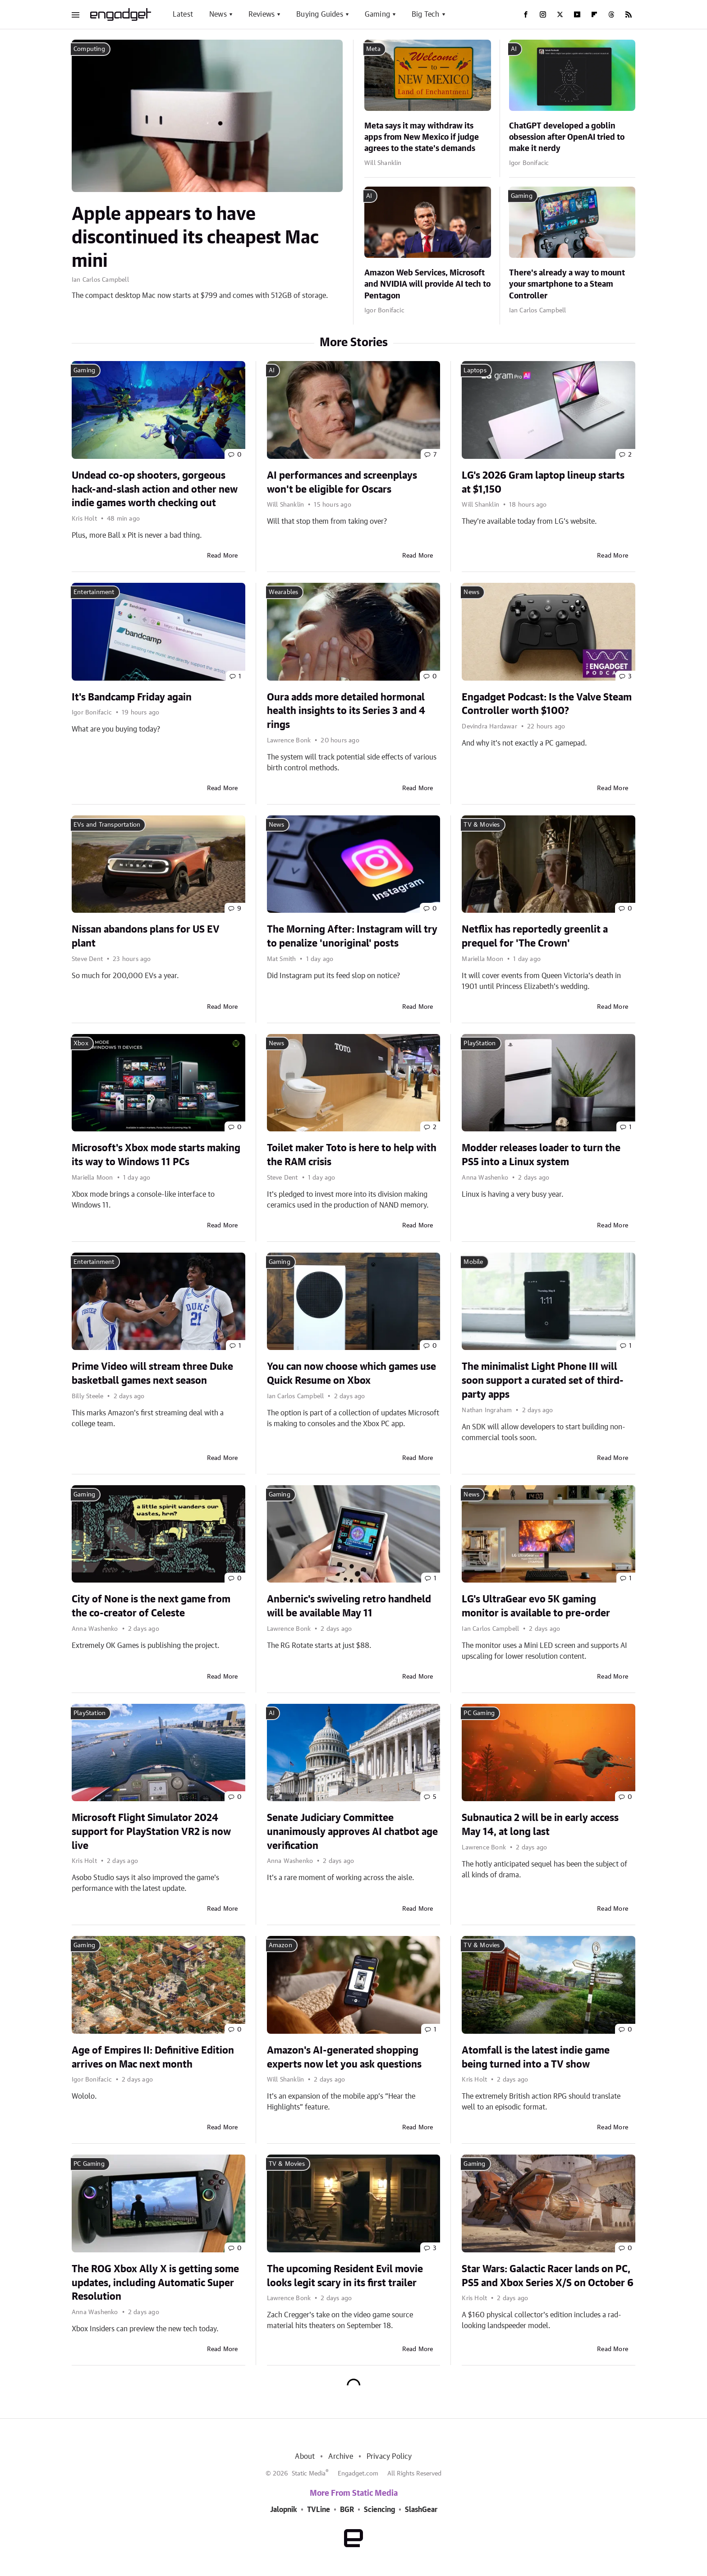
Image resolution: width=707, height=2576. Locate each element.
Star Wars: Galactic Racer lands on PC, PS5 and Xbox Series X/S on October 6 (548, 2276)
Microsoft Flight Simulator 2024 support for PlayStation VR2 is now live (151, 1832)
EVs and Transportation (106, 825)
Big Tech (426, 14)
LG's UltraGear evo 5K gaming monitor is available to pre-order (536, 1606)
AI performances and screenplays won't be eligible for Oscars (342, 482)
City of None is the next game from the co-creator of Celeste (151, 1606)
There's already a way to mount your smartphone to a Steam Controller (567, 284)
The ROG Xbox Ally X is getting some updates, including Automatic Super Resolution (155, 2283)
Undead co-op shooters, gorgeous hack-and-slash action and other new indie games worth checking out (155, 489)
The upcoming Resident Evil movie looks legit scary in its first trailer (345, 2276)
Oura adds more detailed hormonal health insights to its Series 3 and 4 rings (346, 711)
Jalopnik (283, 2509)
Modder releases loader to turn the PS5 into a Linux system (541, 1155)
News (218, 14)
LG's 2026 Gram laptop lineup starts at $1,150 (543, 482)
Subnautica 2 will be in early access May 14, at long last (540, 1825)
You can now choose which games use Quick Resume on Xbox (351, 1374)
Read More (222, 556)
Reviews (261, 14)
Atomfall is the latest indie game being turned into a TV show (536, 2057)
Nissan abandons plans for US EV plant (146, 936)
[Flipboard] (594, 14)
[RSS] (628, 14)
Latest (183, 14)
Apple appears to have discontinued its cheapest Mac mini (195, 238)
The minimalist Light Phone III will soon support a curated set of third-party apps (543, 1381)
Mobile (473, 1262)
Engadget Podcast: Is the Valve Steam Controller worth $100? (547, 704)
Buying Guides (319, 14)
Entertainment (94, 592)
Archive (340, 2456)
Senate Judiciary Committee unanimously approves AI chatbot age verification (352, 1832)
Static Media (309, 2474)
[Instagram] (543, 14)
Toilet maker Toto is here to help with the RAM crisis (351, 1155)
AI (514, 49)
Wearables (283, 592)
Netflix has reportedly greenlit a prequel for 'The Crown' (535, 936)
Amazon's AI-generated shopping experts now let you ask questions (344, 2057)
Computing (89, 49)
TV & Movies (482, 825)
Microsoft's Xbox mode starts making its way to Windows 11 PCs (156, 1155)
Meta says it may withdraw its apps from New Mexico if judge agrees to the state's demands (421, 137)
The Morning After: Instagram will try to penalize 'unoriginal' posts (352, 936)
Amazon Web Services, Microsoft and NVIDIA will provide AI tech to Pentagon (427, 284)
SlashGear (421, 2509)
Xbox (80, 1043)
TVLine (318, 2509)
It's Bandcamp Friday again (132, 697)
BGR (347, 2509)
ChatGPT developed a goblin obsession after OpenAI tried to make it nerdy (566, 137)
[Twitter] (560, 14)
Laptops (475, 370)
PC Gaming (479, 1713)
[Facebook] (526, 14)
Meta (373, 49)
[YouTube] (577, 14)
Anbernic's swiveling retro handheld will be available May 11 (349, 1606)
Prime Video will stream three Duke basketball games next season (152, 1374)
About (305, 2456)
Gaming (377, 14)
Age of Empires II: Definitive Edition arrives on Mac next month (153, 2057)
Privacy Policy (389, 2456)
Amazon (280, 1945)
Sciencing (379, 2509)
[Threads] (611, 14)
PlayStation (480, 1043)
